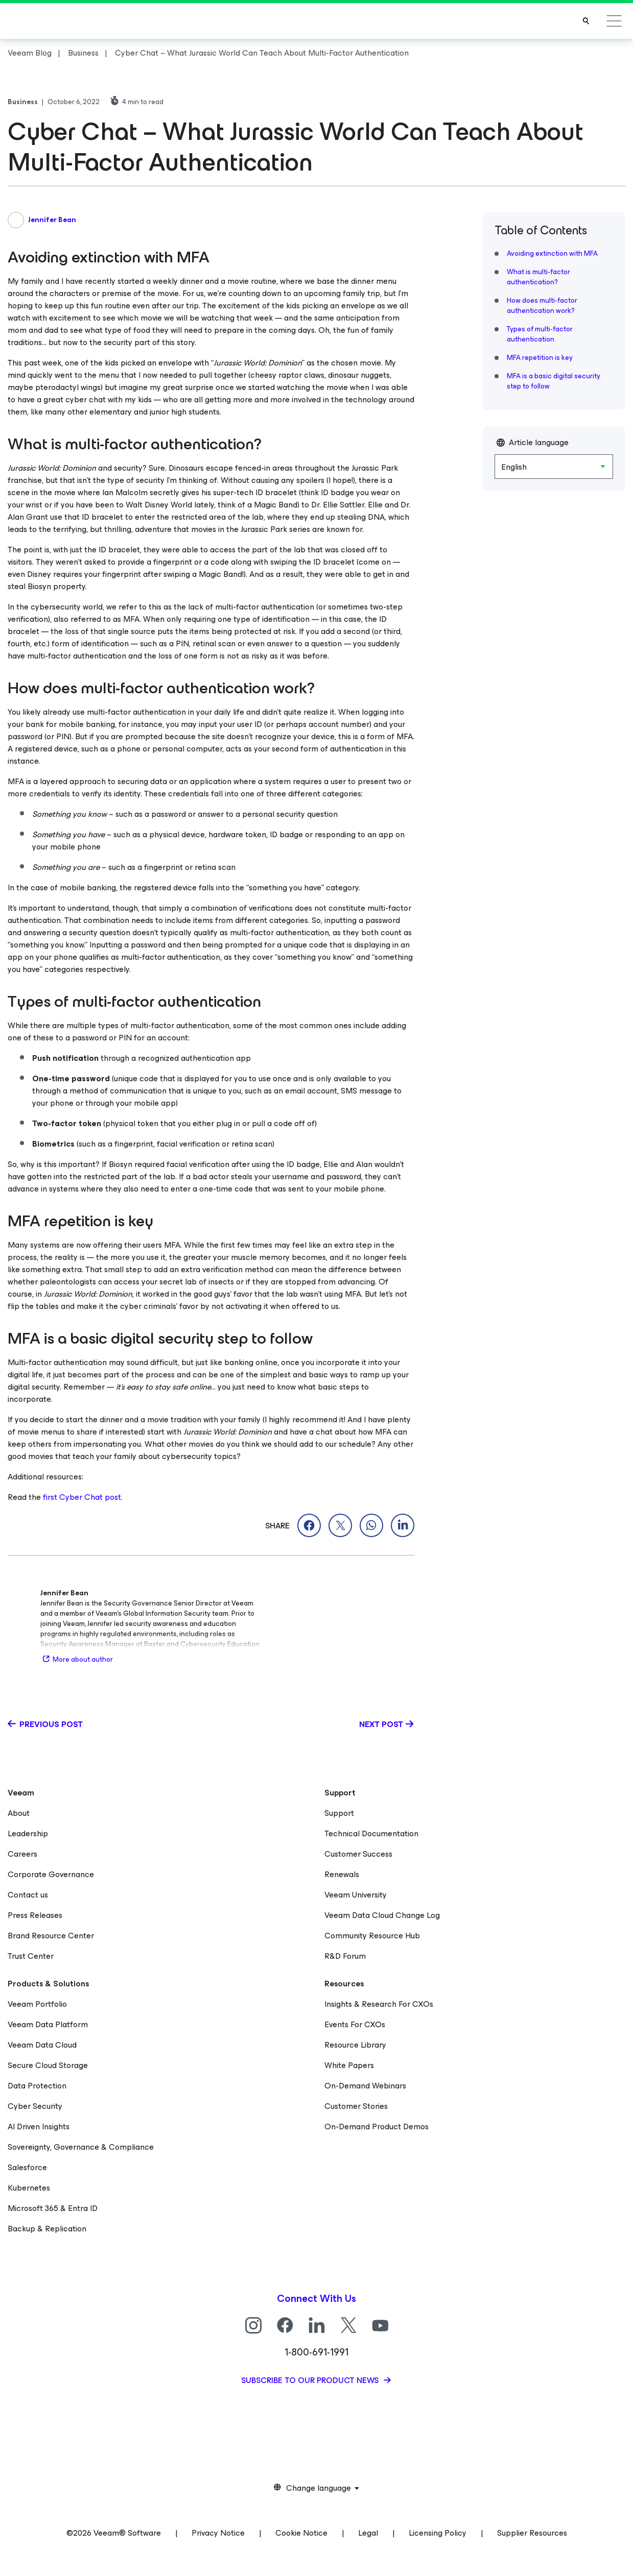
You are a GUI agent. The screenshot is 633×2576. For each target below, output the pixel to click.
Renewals (341, 1874)
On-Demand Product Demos (376, 2126)
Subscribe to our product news (311, 2380)
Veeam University (355, 1895)
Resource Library (355, 2045)
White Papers (349, 2065)
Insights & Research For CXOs (378, 2004)
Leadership (28, 1833)
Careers (22, 1854)
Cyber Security (35, 2106)
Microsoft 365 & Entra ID (53, 2208)
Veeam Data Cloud (42, 2045)
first (51, 1497)
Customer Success (358, 1854)
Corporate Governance (51, 1874)
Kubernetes (29, 2188)
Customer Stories (356, 2106)
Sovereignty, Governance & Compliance (81, 2147)
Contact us (28, 1895)
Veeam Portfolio (37, 2004)
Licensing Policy (437, 2533)
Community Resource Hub (372, 1935)
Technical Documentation (371, 1833)
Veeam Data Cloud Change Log (382, 1915)
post (112, 1497)
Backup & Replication (47, 2228)
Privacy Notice (218, 2533)
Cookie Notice (301, 2533)
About (19, 1813)
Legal (368, 2533)
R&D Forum (345, 1956)
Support (339, 1813)
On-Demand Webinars (365, 2086)
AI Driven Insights (38, 2126)
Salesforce (27, 2167)
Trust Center (31, 1956)
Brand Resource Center (51, 1935)
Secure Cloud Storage (48, 2065)
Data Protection (37, 2086)
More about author (76, 1659)
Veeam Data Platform (48, 2024)
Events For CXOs (354, 2024)
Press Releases (35, 1915)
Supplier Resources (532, 2533)
